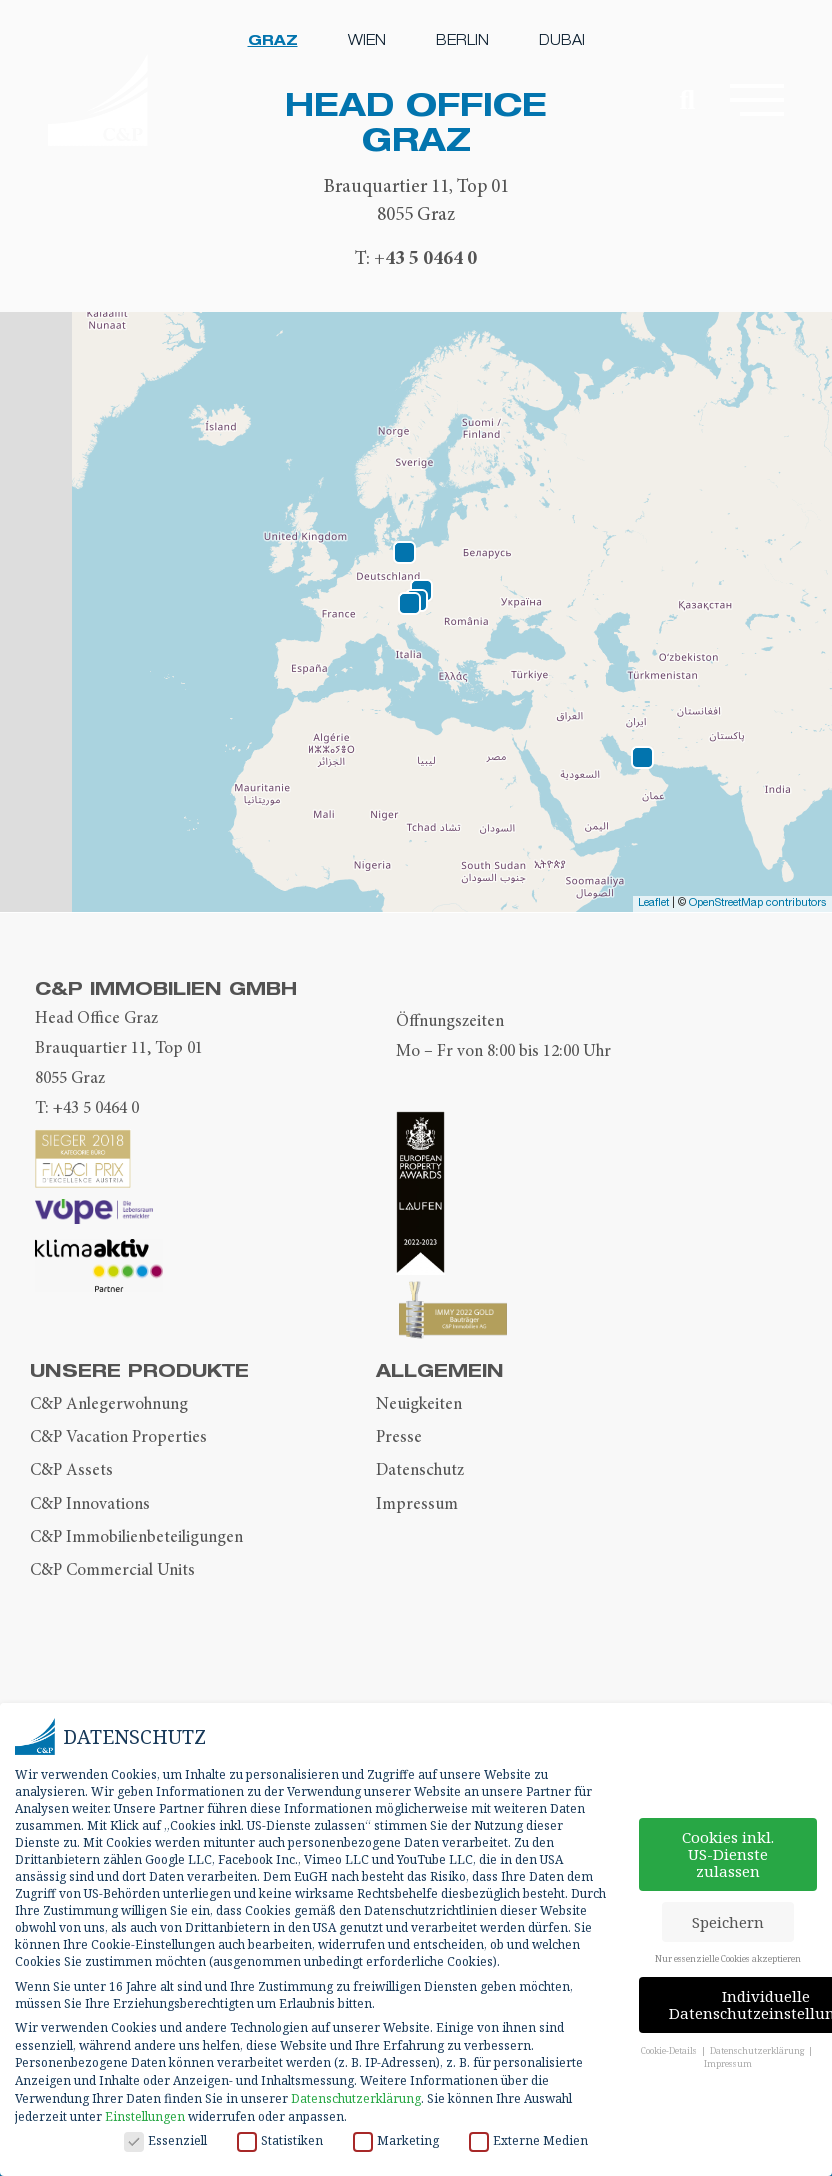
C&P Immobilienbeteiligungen (136, 1537)
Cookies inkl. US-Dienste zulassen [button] (728, 1854)
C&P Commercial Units (112, 1570)
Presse (399, 1437)
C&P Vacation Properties (118, 1437)
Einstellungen (145, 2116)
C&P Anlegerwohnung (109, 1404)
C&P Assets (71, 1470)
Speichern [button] (728, 1922)
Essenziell (165, 2140)
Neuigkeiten (419, 1404)
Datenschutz (420, 1470)
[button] (755, 101)
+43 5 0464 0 (425, 257)
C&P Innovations (90, 1504)
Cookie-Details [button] (670, 2050)
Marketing (396, 2140)
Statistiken (280, 2140)
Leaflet (653, 903)
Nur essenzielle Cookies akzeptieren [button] (728, 1958)
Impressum (417, 1504)
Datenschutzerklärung (356, 2098)
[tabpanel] (416, 179)
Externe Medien (528, 2140)
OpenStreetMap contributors (758, 903)
